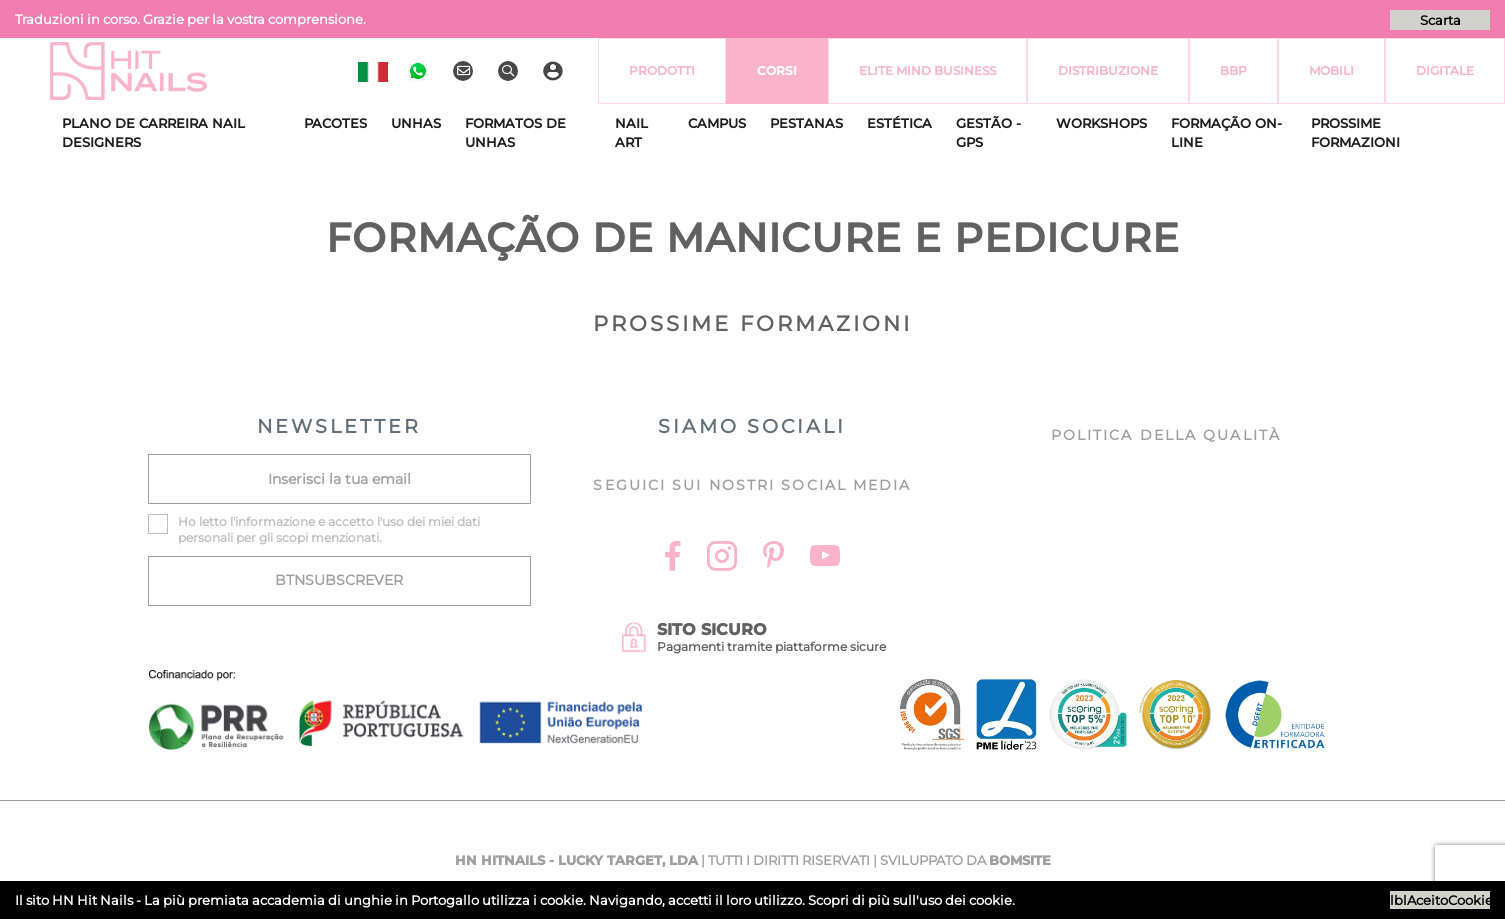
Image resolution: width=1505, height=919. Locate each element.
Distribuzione (1108, 70)
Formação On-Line (1226, 133)
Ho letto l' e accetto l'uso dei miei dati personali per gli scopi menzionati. (329, 529)
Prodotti (662, 70)
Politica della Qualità (1166, 435)
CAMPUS (717, 123)
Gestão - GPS (988, 133)
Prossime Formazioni (1355, 133)
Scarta (1440, 20)
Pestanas (806, 123)
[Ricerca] (510, 71)
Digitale (1445, 70)
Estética (899, 123)
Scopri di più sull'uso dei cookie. (911, 900)
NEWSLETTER (339, 426)
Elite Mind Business (927, 70)
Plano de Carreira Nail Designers (153, 133)
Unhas (416, 123)
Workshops (1101, 123)
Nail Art (631, 133)
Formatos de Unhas (515, 133)
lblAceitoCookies (1440, 900)
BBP (1233, 70)
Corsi (777, 70)
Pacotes (335, 123)
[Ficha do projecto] (396, 680)
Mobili (1331, 70)
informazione (275, 521)
